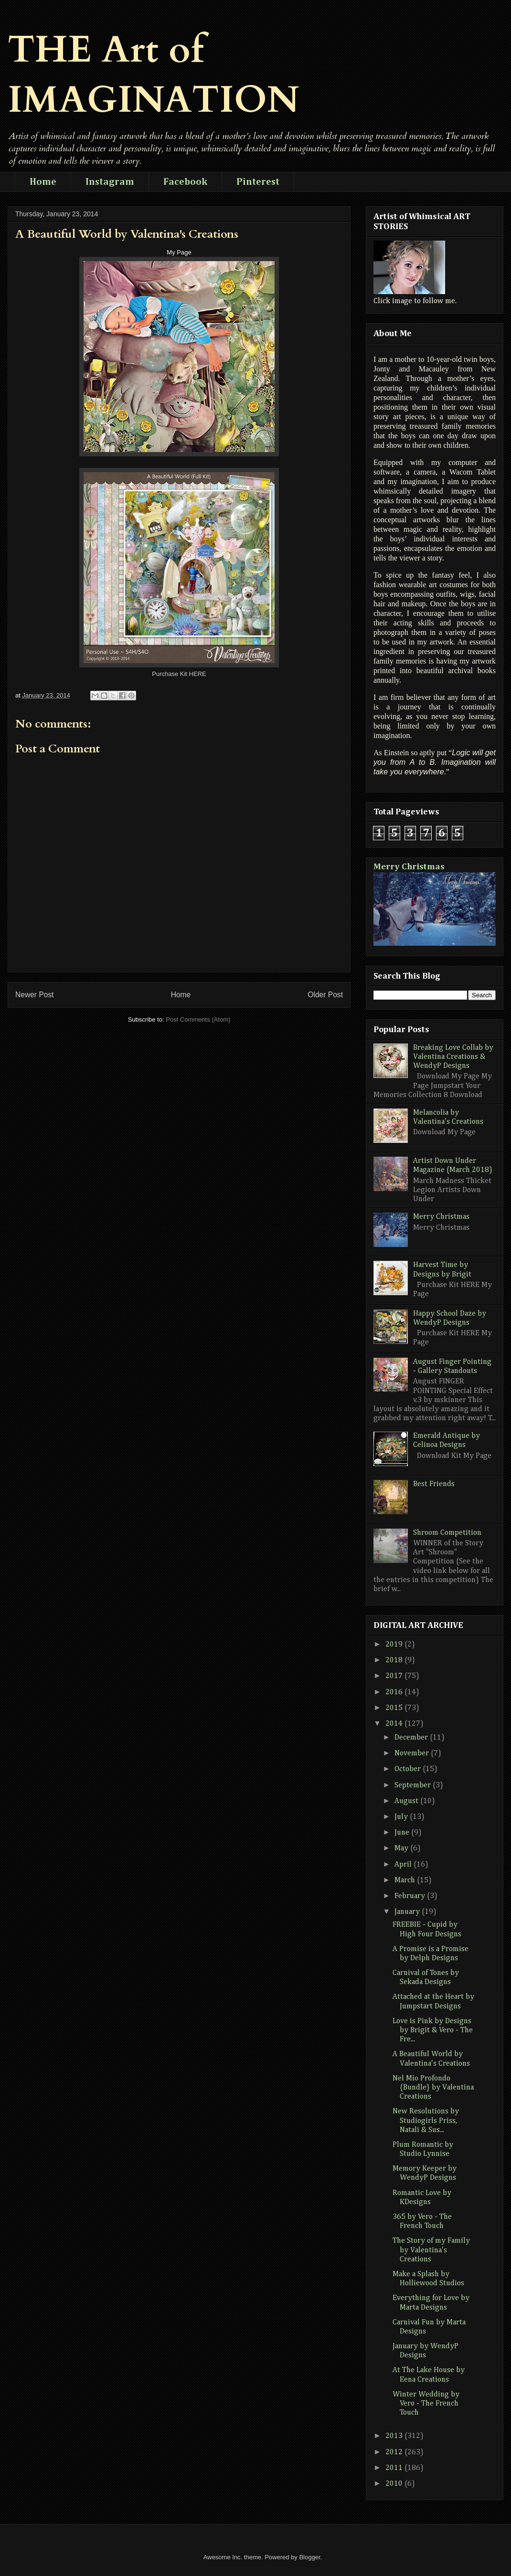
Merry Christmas (409, 866)
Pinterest (257, 182)
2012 (395, 2452)
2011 (395, 2468)
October (408, 1769)
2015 (395, 1708)
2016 (395, 1692)
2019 (395, 1644)
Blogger (309, 2557)
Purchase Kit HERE (179, 673)
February (410, 1896)
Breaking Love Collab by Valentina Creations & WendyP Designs (453, 1057)
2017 (395, 1676)
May (402, 1848)
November (412, 1753)
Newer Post (34, 995)
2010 (395, 2484)
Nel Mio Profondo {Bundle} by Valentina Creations (433, 2088)
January (408, 1912)
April (404, 1865)
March (405, 1880)
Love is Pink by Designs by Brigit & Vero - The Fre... (433, 2030)
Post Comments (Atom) (198, 1019)
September (413, 1785)
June (402, 1833)
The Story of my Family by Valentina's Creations (431, 2250)
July (402, 1817)
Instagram (109, 182)
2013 (395, 2436)
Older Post (325, 995)
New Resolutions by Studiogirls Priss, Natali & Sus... (426, 2120)
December (412, 1738)
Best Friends (434, 1484)
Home (43, 182)
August (407, 1801)
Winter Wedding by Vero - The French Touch (426, 2404)
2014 (395, 1724)
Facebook (185, 182)
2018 (395, 1660)
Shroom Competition (447, 1533)
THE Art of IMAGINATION (153, 75)
